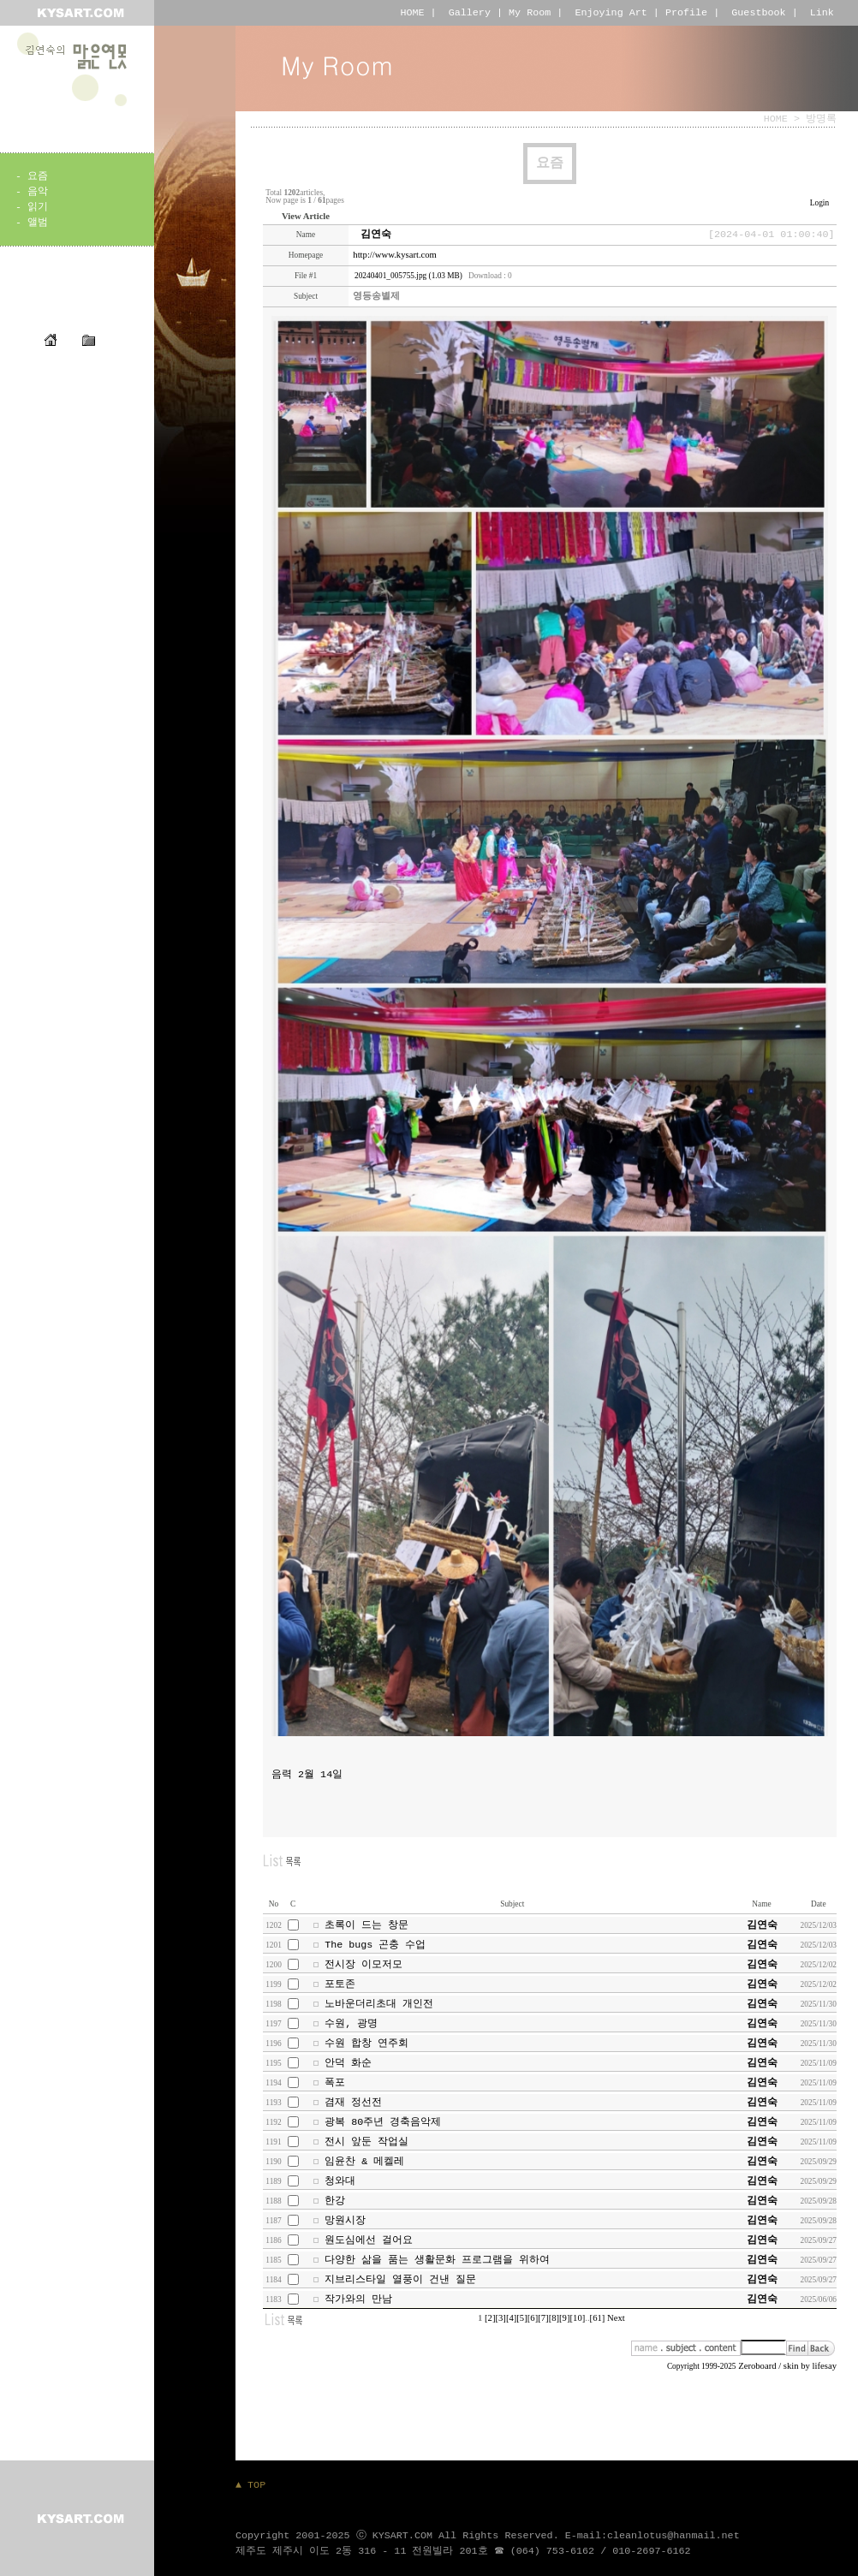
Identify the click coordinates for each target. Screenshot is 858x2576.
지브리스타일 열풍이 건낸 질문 (400, 2280)
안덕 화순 (348, 2063)
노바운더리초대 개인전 (379, 2004)
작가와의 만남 (358, 2299)
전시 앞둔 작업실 (366, 2142)
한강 (335, 2201)
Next (616, 2318)
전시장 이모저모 (363, 1965)
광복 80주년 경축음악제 (383, 2122)
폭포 (335, 2083)
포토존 (340, 1984)
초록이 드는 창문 (366, 1925)
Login (819, 203)
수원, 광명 (351, 2024)
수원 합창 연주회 (366, 2043)
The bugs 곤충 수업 (375, 1945)
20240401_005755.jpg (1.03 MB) (408, 275)
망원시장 (345, 2221)
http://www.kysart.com (395, 254)
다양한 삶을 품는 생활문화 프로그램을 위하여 (437, 2260)
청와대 (340, 2181)
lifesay (825, 2366)
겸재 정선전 (353, 2103)
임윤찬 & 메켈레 (364, 2162)
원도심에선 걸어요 (369, 2240)
